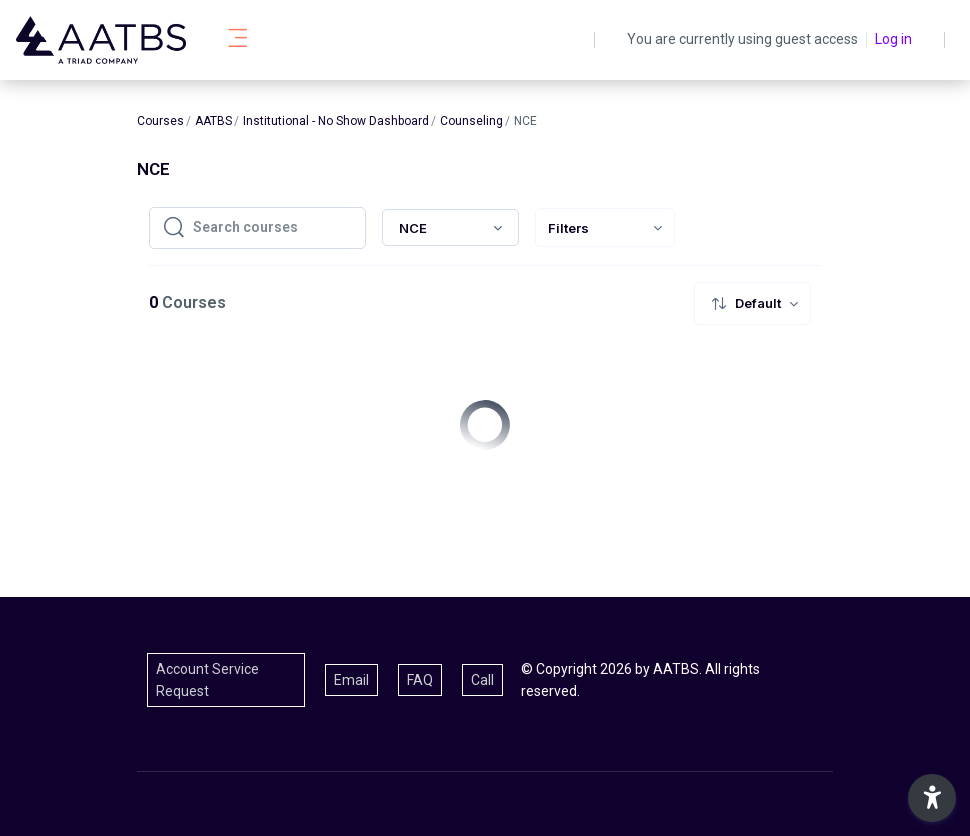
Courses (160, 121)
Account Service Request (207, 680)
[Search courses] (273, 228)
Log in (893, 39)
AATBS (213, 121)
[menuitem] (605, 227)
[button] (932, 798)
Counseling (471, 121)
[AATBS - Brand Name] (101, 40)
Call (482, 680)
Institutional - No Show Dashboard (336, 121)
